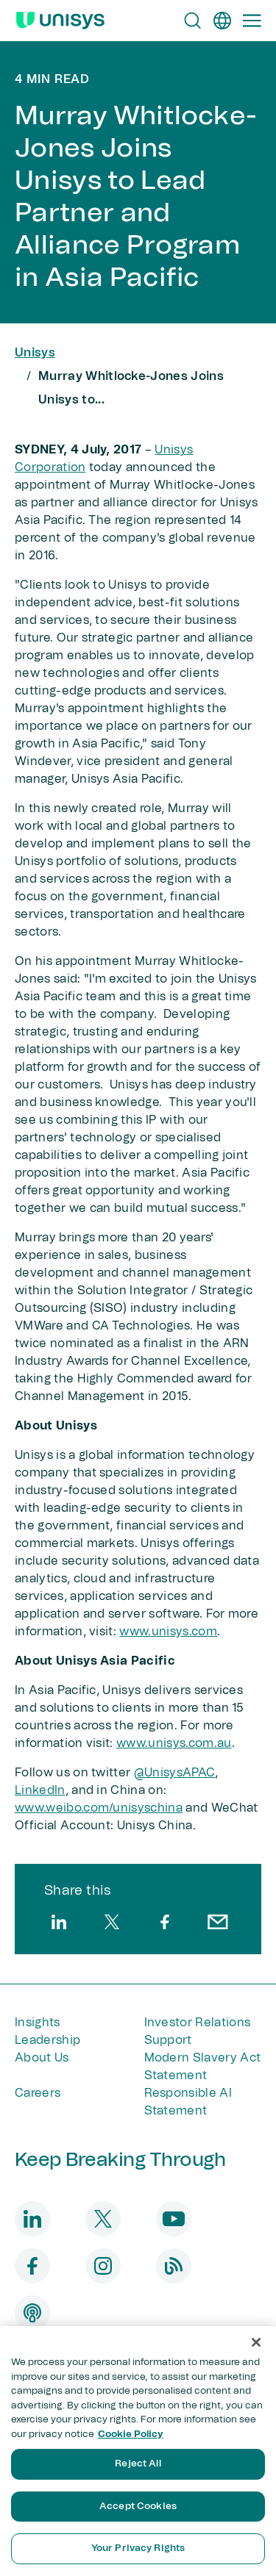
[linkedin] (59, 1922)
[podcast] (32, 2313)
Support (168, 2040)
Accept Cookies (138, 2506)
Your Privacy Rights (138, 2548)
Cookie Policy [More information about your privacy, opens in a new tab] (130, 2434)
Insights (37, 2022)
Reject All (137, 2464)
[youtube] (173, 2218)
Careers (37, 2093)
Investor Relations (197, 2022)
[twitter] (112, 1922)
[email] (218, 1922)
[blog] (173, 2265)
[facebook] (165, 1922)
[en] (222, 20)
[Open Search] (193, 20)
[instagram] (103, 2265)
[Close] (256, 2342)
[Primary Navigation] (251, 20)
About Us (42, 2058)
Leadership (47, 2040)
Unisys (35, 353)
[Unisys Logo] (60, 20)
